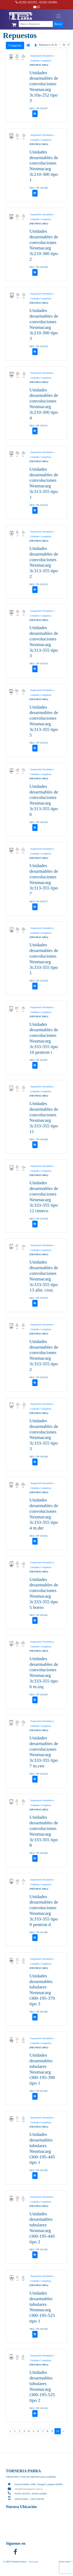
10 (58, 2431)
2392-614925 (21, 2499)
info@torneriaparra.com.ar (29, 2488)
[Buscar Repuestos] (36, 24)
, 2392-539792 (36, 2499)
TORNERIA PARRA (23, 2471)
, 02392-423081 (47, 2)
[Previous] (10, 2431)
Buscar (58, 24)
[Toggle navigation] (58, 16)
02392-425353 (26, 2)
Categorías (15, 45)
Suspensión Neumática (41, 55)
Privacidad (33, 2561)
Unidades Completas (40, 60)
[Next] (63, 2431)
